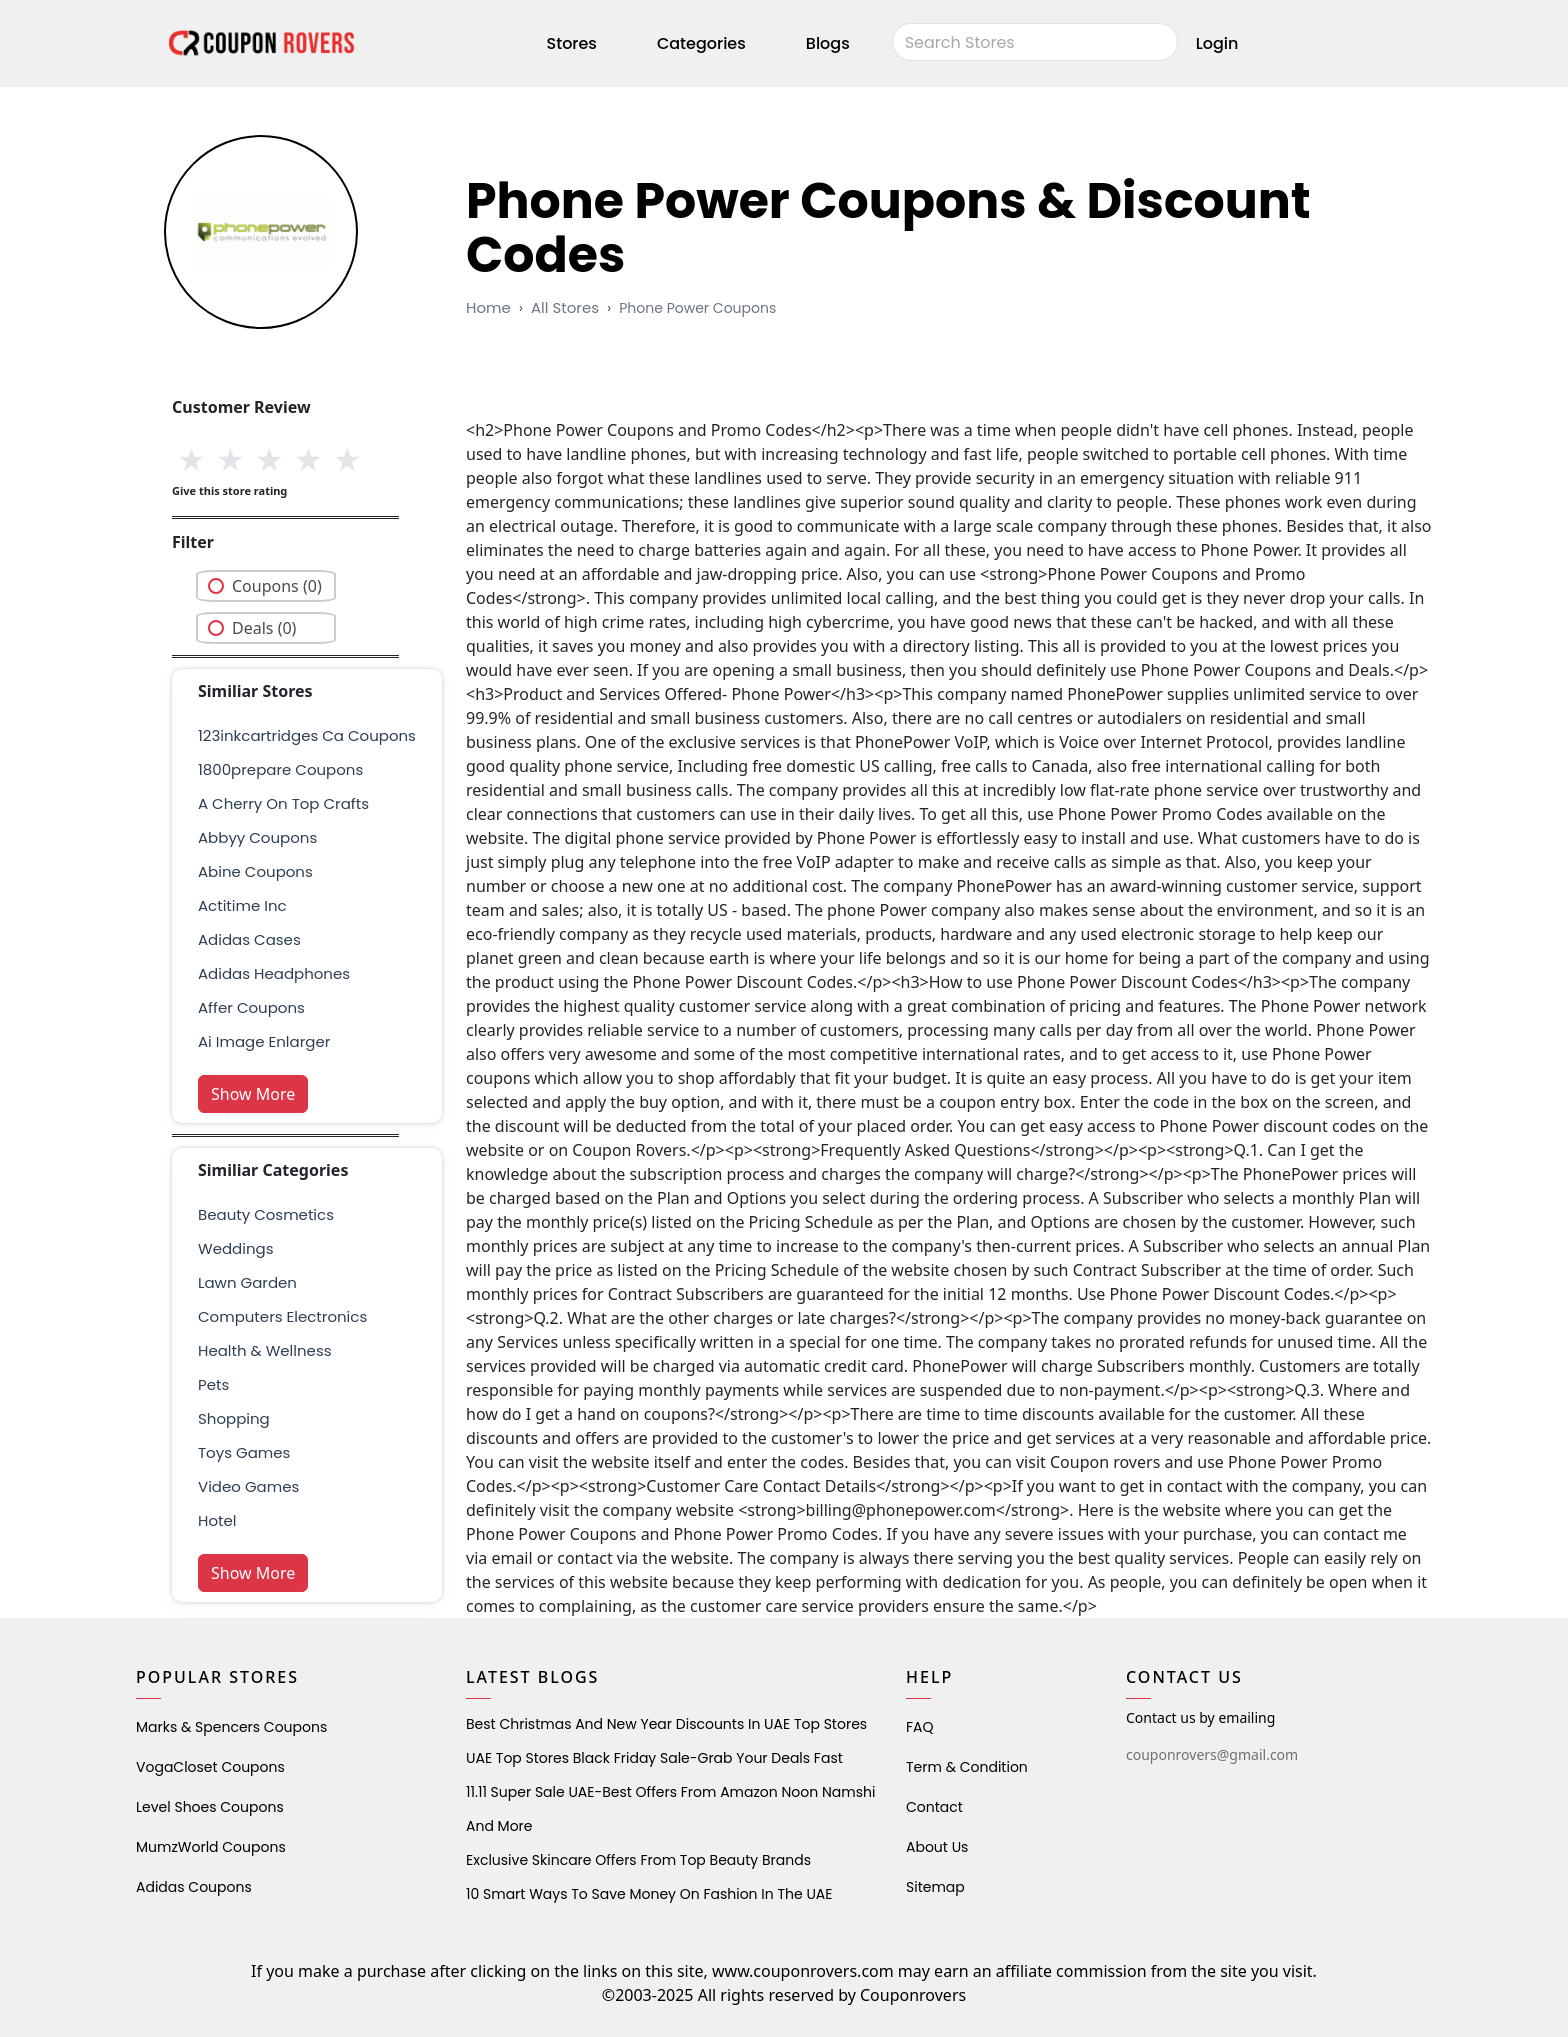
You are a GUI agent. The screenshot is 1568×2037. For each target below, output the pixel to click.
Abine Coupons (255, 871)
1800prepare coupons (280, 769)
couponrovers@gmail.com (1212, 1754)
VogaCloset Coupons (210, 1767)
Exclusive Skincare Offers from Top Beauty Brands (638, 1860)
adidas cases (249, 939)
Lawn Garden (247, 1282)
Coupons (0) (277, 586)
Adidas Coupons (194, 1887)
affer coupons (251, 1007)
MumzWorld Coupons (211, 1847)
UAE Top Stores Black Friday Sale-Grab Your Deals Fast (654, 1758)
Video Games (248, 1486)
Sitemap (935, 1887)
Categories (701, 43)
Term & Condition (967, 1767)
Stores (572, 43)
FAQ (920, 1727)
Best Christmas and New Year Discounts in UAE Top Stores (666, 1724)
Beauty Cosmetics (266, 1214)
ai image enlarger (264, 1041)
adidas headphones (274, 973)
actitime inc (242, 905)
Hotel (217, 1520)
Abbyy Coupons (257, 837)
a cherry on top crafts (283, 803)
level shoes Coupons (210, 1807)
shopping (234, 1418)
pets (213, 1384)
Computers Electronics (282, 1316)
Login (1217, 43)
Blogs (828, 43)
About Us (937, 1847)
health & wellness (265, 1350)
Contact (934, 1807)
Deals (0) (264, 628)
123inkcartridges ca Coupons (307, 735)
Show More (253, 1094)
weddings (235, 1248)
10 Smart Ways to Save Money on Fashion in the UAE (649, 1894)
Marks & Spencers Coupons (231, 1727)
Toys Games (244, 1452)
